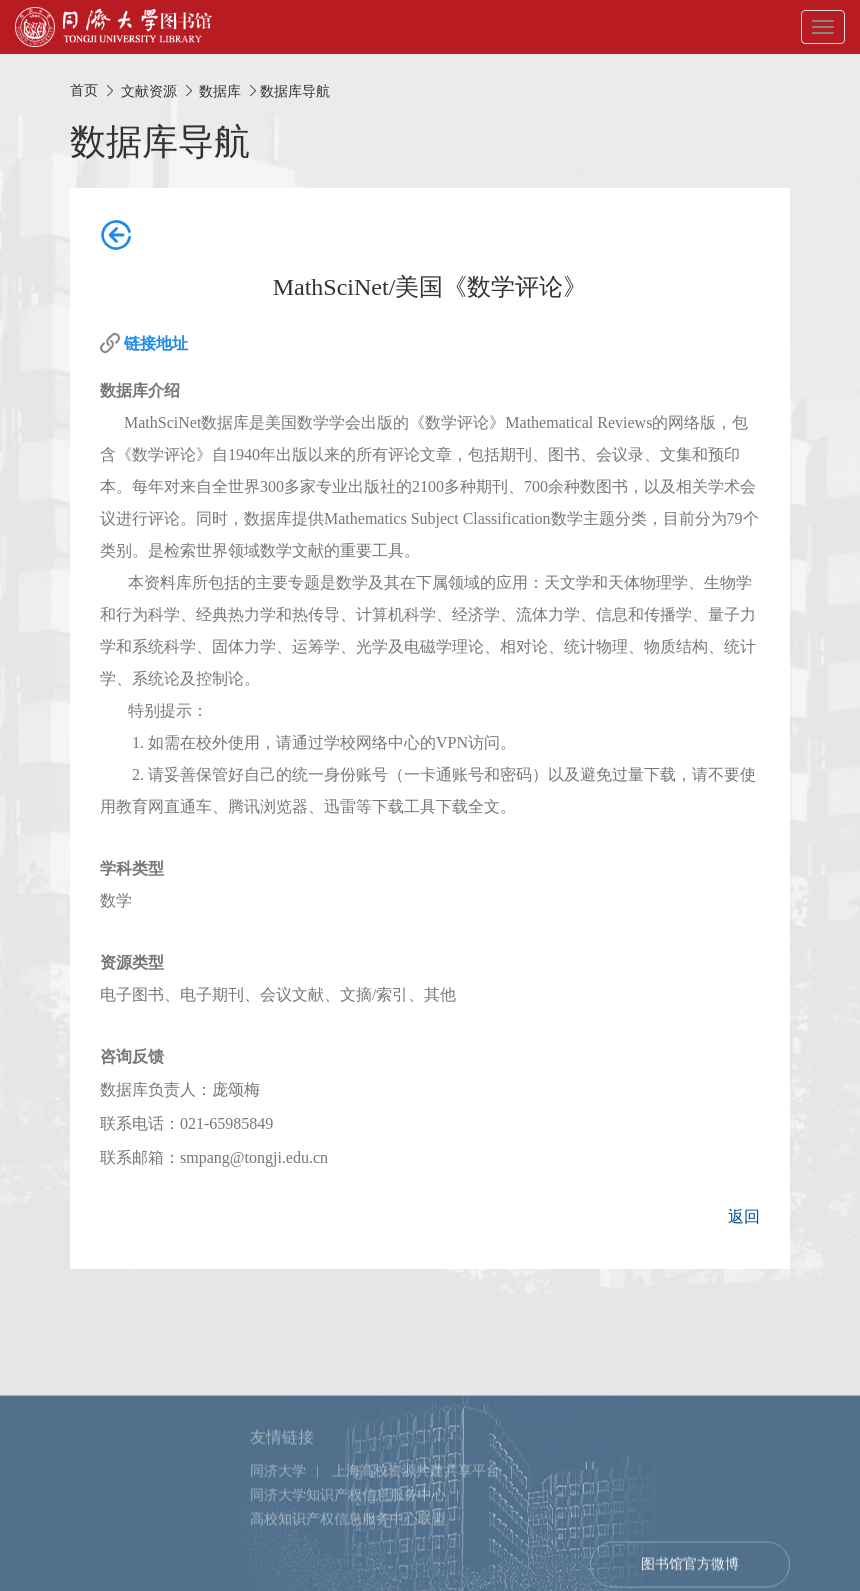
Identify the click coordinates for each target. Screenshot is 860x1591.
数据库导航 (295, 91)
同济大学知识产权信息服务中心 (348, 1528)
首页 (84, 90)
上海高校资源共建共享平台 (416, 1504)
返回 (744, 1216)
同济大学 (278, 1504)
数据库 (220, 91)
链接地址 (156, 343)
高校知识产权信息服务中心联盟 (348, 1552)
